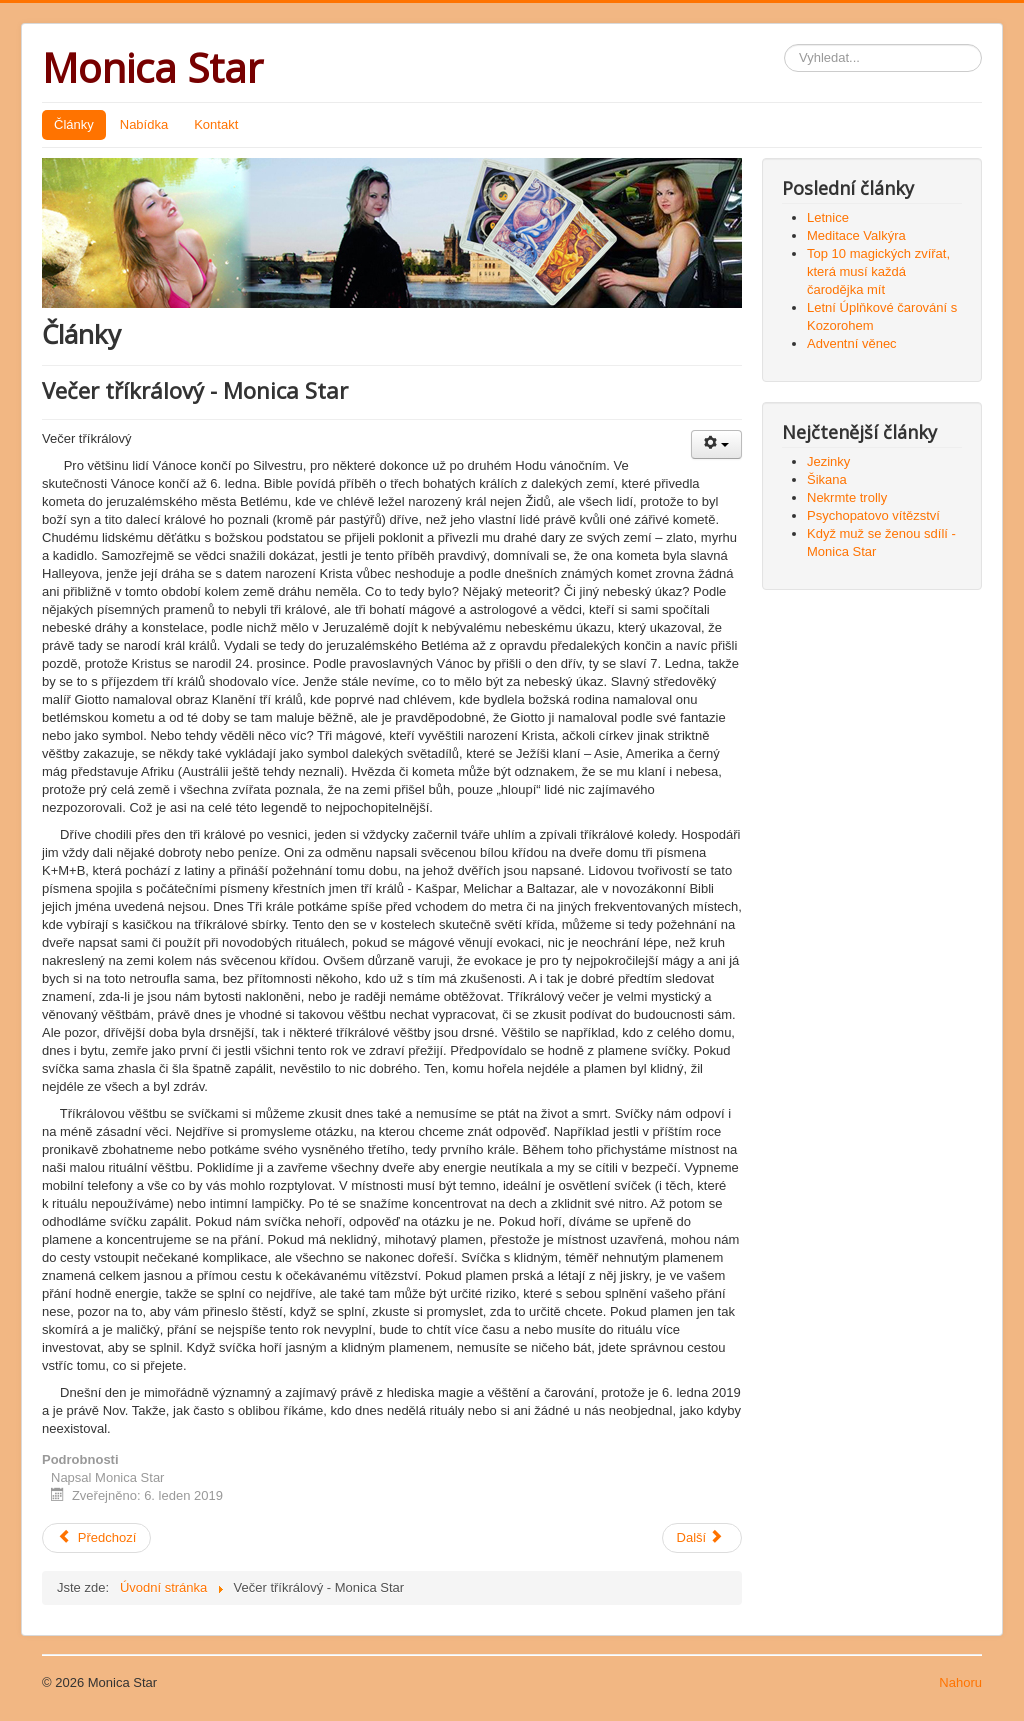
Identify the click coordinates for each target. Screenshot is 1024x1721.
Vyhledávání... (784, 44)
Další (700, 1537)
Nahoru (960, 1682)
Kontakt (216, 124)
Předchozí (96, 1537)
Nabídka (144, 124)
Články (74, 124)
